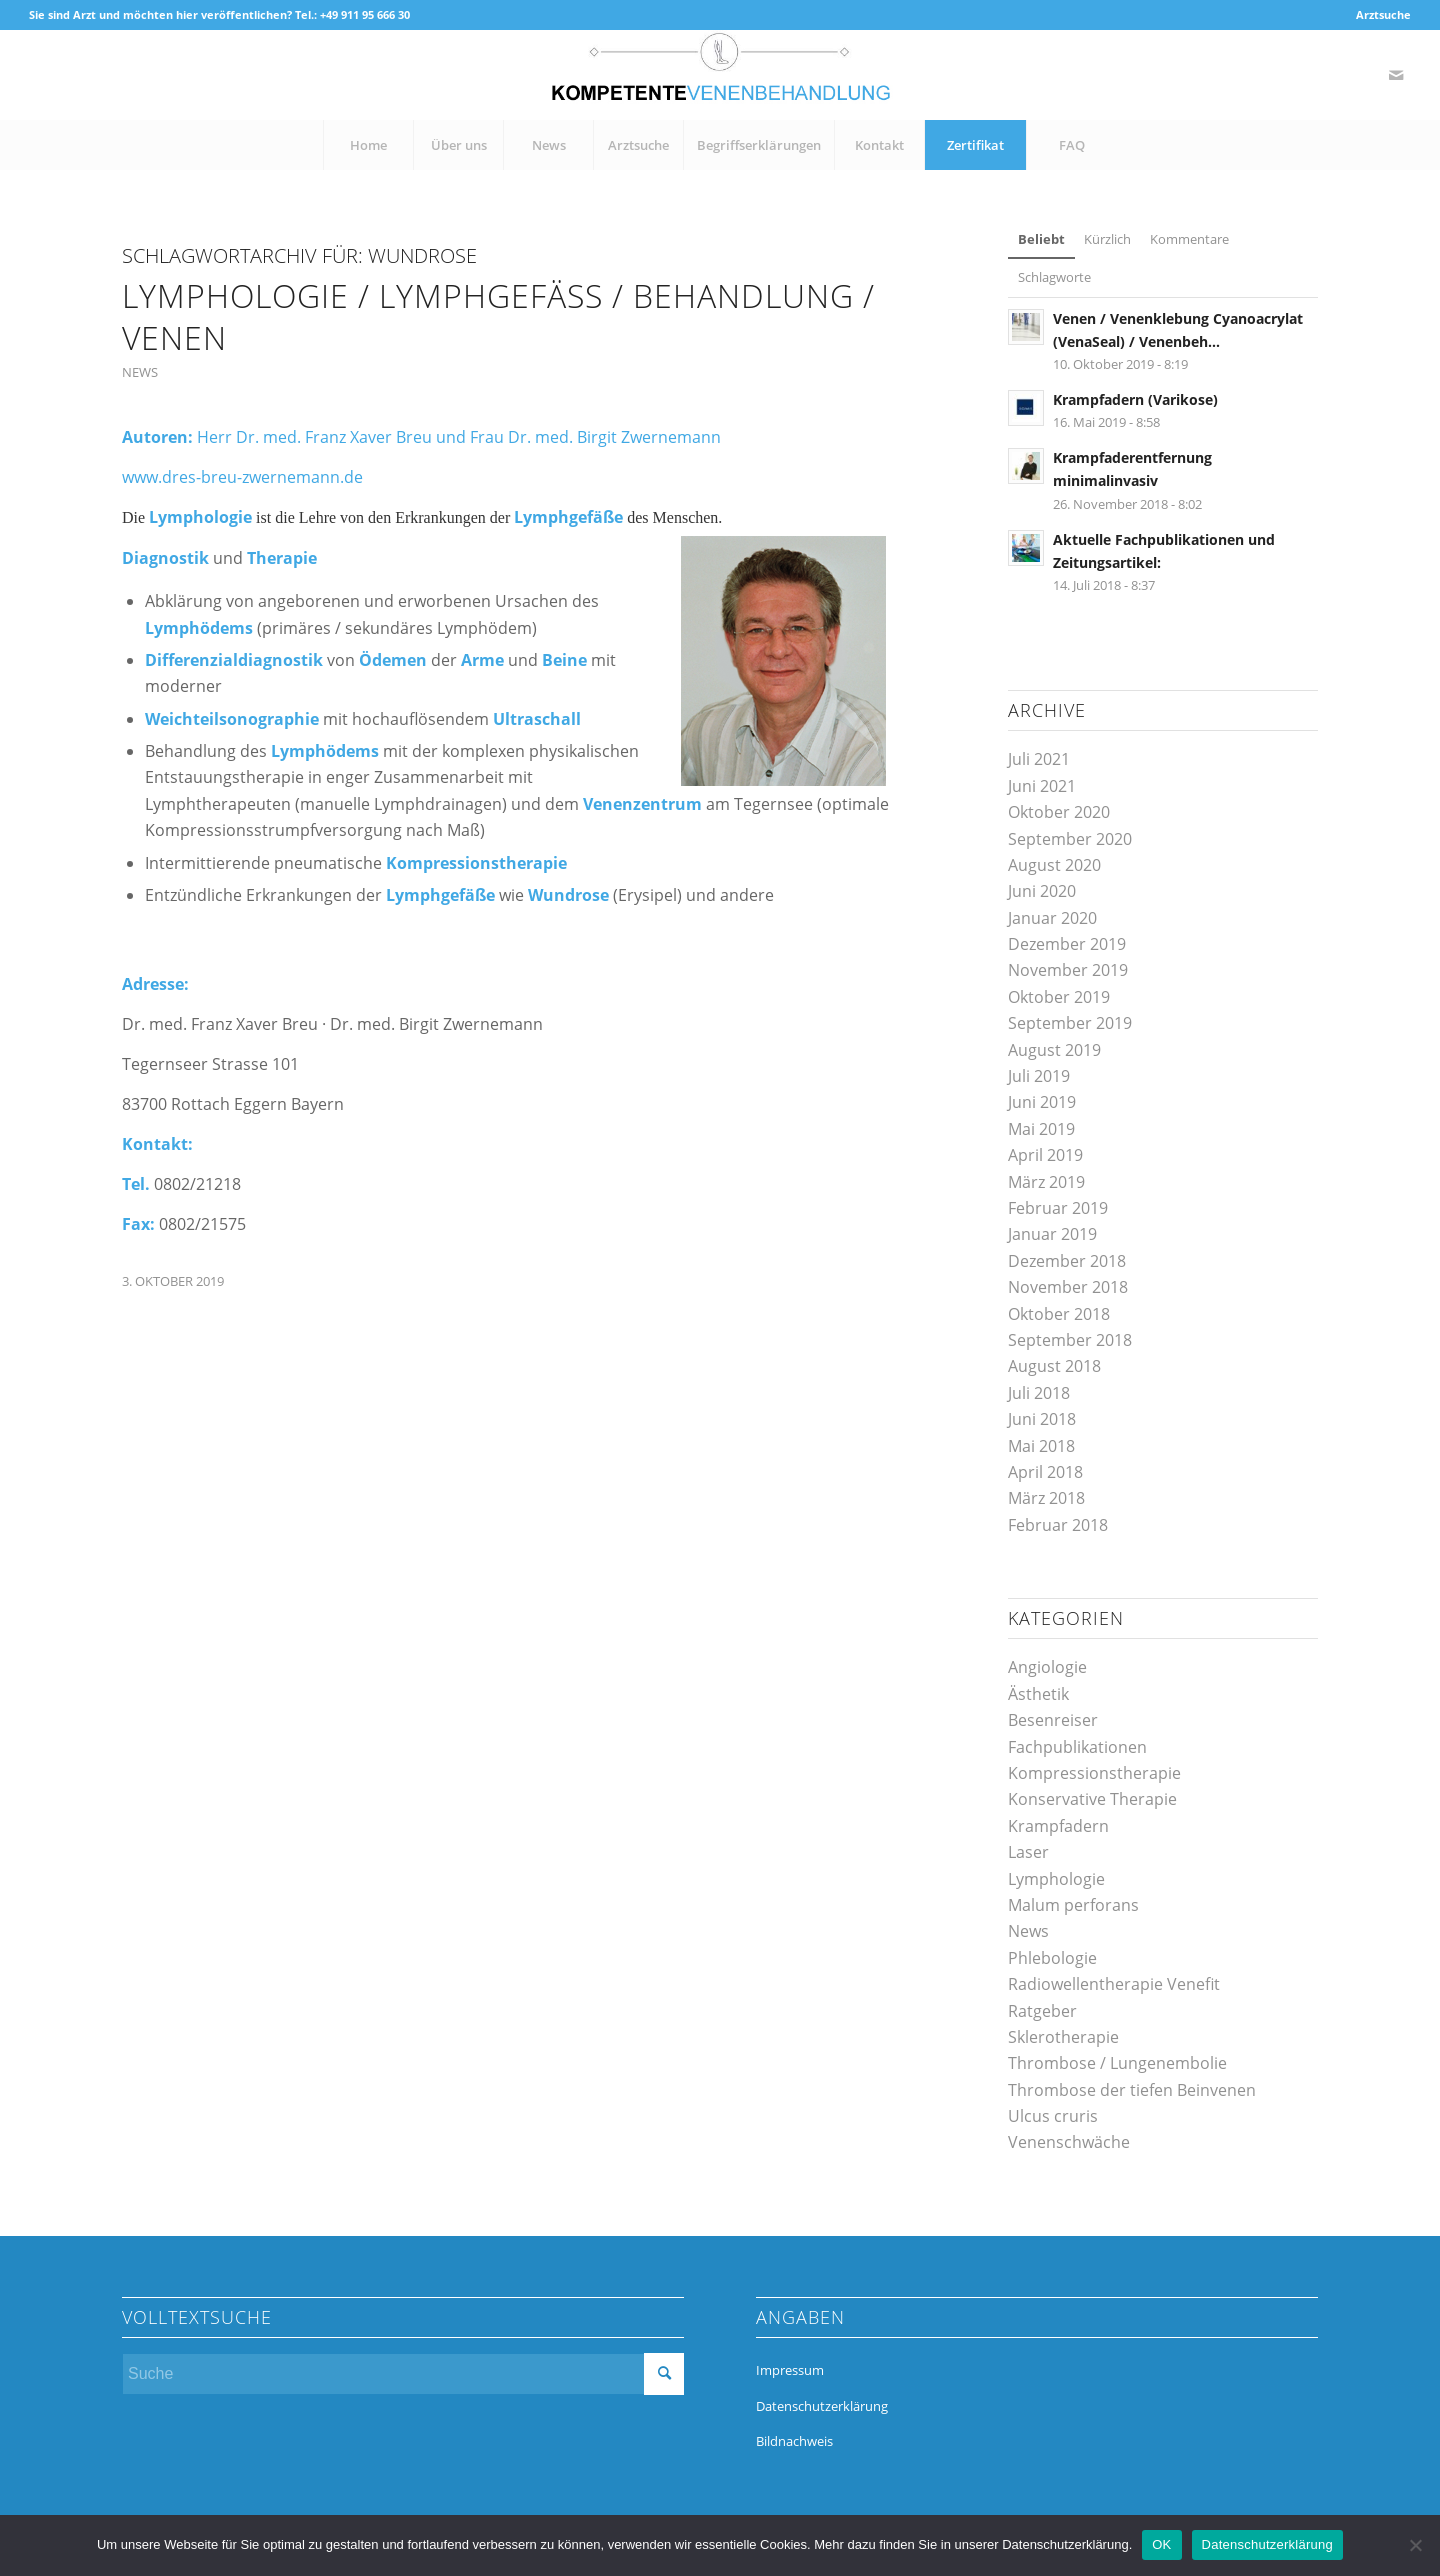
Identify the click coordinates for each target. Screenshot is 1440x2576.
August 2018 (1054, 1366)
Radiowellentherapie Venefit (1114, 1984)
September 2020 (1070, 839)
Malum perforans (1073, 1905)
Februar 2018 (1058, 1525)
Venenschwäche (1069, 2142)
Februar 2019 (1058, 1208)
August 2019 (1054, 1050)
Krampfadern (1058, 1826)
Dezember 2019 (1067, 944)
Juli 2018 (1039, 1393)
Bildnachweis (794, 2441)
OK (1161, 2544)
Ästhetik (1038, 1694)
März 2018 (1046, 1498)
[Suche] (403, 2374)
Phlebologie (1052, 1958)
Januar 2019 (1052, 1234)
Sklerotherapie (1063, 2037)
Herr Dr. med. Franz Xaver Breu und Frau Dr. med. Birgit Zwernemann (459, 437)
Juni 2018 (1042, 1419)
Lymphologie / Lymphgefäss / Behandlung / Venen (498, 316)
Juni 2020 (1042, 891)
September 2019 (1070, 1023)
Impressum (790, 2370)
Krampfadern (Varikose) (1135, 399)
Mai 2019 (1041, 1129)
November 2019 (1068, 970)
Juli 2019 (1039, 1076)
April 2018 (1045, 1472)
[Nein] (1415, 2545)
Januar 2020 (1052, 918)
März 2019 (1046, 1182)
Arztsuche (1383, 14)
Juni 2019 (1042, 1102)
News (140, 372)
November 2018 (1068, 1287)
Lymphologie (1056, 1879)
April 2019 (1045, 1155)
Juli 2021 (1039, 759)
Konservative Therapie (1092, 1799)
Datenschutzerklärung (822, 2406)
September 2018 (1070, 1340)
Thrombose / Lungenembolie (1117, 2063)
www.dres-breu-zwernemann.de (242, 477)
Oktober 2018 (1059, 1314)
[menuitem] (1378, 15)
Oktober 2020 (1059, 812)
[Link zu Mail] (1396, 75)
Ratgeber (1042, 2011)
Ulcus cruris (1053, 2116)
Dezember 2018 (1067, 1261)
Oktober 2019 (1059, 997)
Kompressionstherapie (1094, 1773)
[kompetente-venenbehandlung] (720, 75)
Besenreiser (1053, 1720)
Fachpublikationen (1077, 1747)
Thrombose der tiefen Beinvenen (1132, 2090)
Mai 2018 (1041, 1446)
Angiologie (1047, 1667)
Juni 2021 (1042, 786)
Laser (1028, 1852)
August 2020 (1054, 865)
